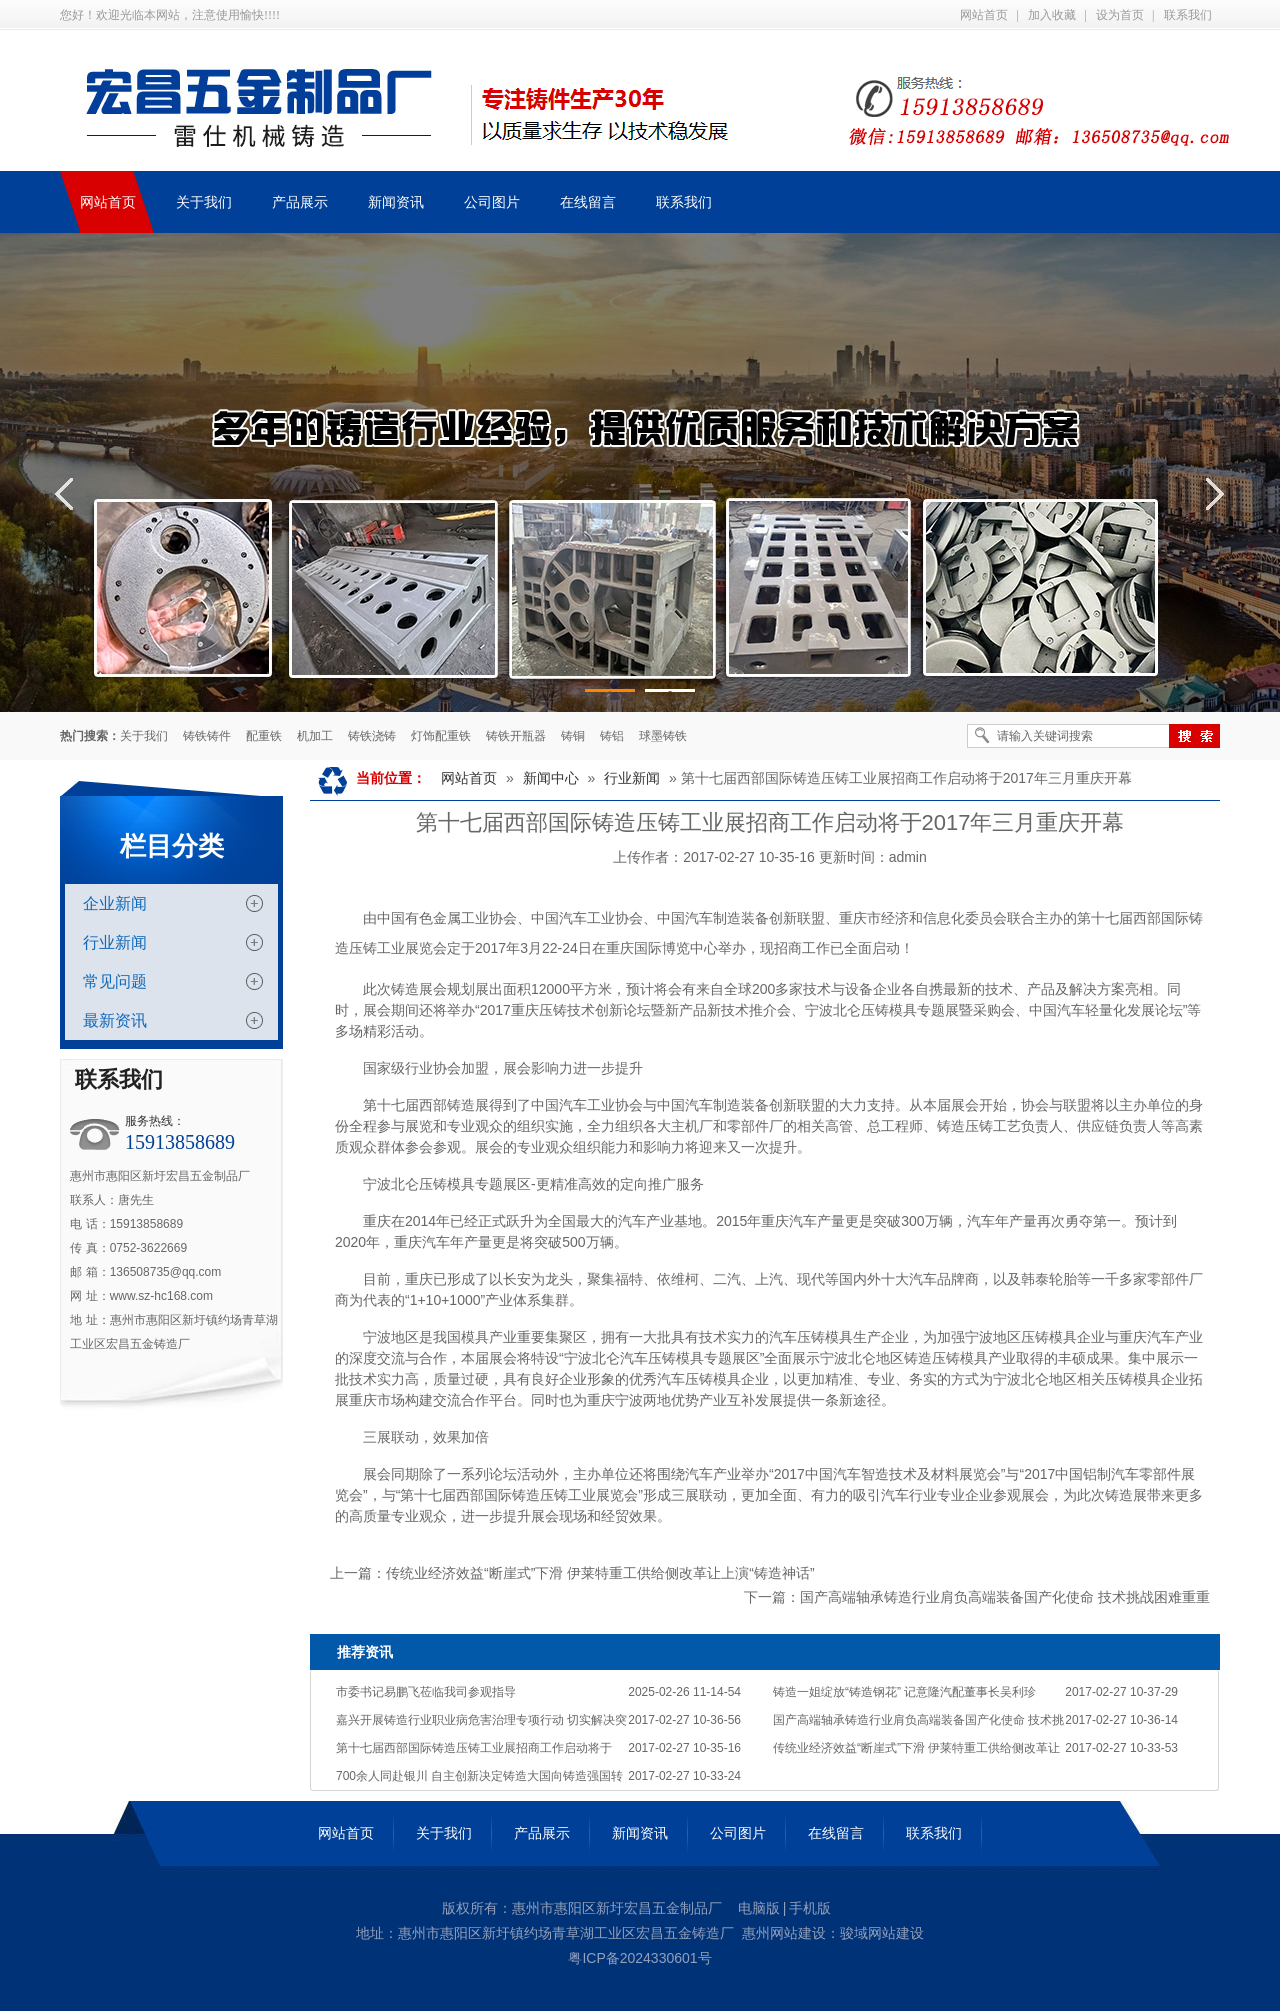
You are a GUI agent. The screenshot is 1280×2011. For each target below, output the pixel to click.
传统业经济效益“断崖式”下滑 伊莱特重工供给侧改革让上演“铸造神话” (600, 1573)
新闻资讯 (640, 1833)
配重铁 (264, 736)
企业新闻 (115, 903)
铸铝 (612, 736)
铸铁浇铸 (372, 736)
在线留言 (836, 1833)
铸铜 (573, 736)
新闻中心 (551, 778)
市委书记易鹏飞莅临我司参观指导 (426, 1692)
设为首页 (1120, 15)
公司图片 (738, 1833)
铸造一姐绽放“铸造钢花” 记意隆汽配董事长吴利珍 (904, 1692)
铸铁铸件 (207, 736)
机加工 (315, 736)
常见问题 (115, 981)
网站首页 (984, 15)
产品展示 (542, 1833)
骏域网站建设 (882, 1933)
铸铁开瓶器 (516, 736)
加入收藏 (1052, 15)
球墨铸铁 (663, 736)
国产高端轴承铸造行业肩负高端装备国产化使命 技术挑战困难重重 (1005, 1597)
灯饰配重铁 (441, 736)
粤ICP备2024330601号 (639, 1958)
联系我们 (1188, 15)
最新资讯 (115, 1020)
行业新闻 (115, 942)
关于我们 (144, 736)
